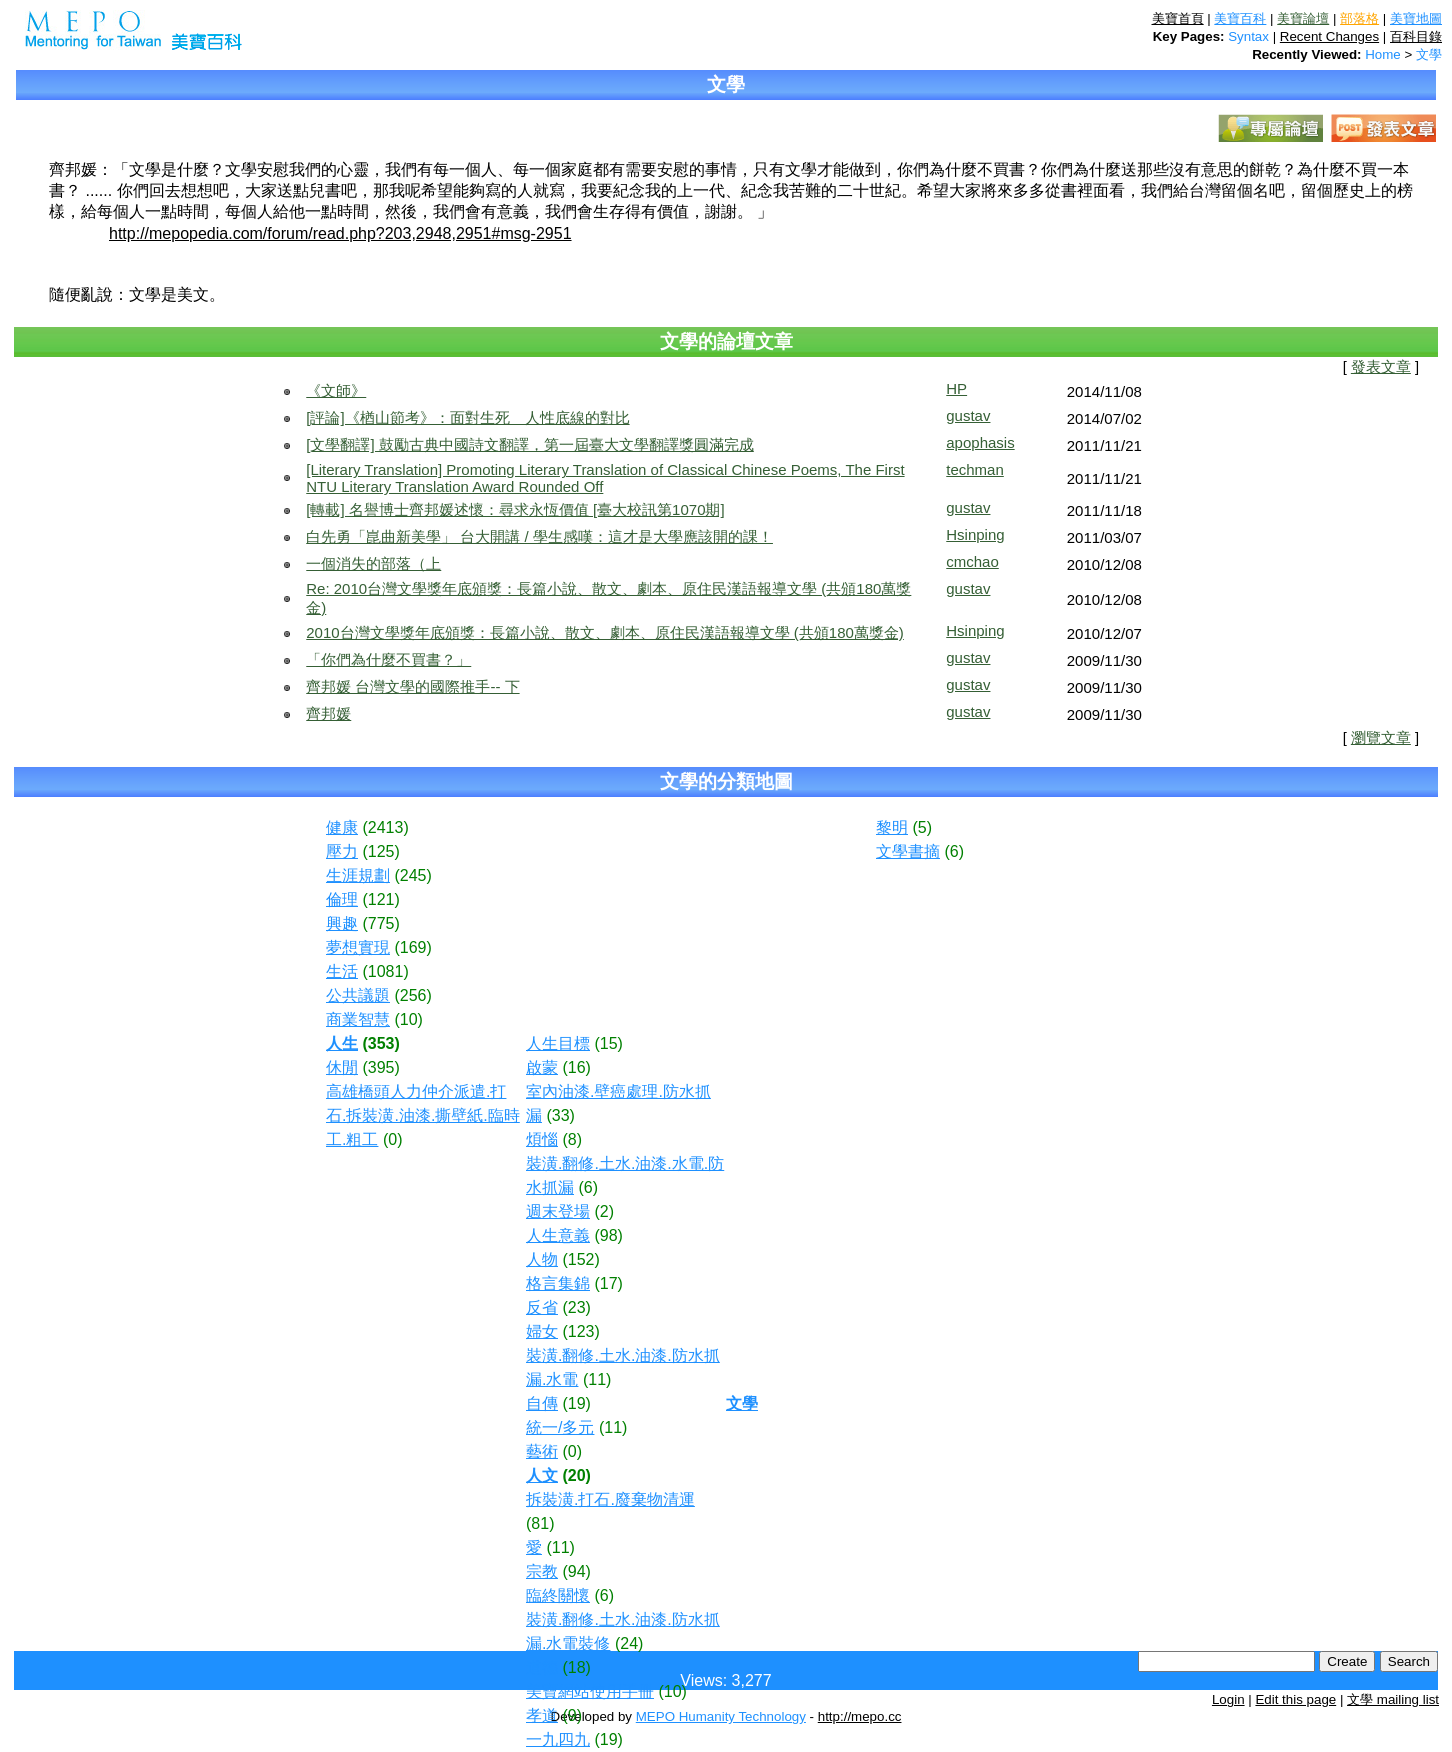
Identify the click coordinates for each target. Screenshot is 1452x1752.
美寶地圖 (1416, 18)
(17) (608, 1283)
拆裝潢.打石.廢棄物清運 (610, 1499)
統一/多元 (560, 1427)
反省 (542, 1307)
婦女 (542, 1331)
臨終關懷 (558, 1595)
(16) (576, 1067)
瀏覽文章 (1381, 738)
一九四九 (558, 1739)
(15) (608, 1043)
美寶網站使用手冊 (590, 1691)
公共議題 (358, 995)
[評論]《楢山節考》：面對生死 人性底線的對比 (467, 417)
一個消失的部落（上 (373, 563)
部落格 (1359, 18)
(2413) (385, 827)
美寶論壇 (1303, 18)
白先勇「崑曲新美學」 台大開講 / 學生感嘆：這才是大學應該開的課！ (539, 536)
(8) (572, 1139)
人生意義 (558, 1235)
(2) (604, 1211)
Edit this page (1295, 1699)
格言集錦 (558, 1283)
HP (956, 388)
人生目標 (558, 1043)
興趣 (342, 923)
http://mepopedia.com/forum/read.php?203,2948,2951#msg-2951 (340, 233)
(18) (576, 1667)
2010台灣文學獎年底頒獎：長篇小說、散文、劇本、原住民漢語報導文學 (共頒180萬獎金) (605, 632)
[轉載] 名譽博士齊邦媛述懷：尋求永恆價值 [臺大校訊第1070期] (515, 509)
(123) (580, 1331)
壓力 (342, 851)
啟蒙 (542, 1067)
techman (975, 469)
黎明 (892, 827)
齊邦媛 (328, 713)
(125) (380, 851)
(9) (572, 1715)
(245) (412, 875)
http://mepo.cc (860, 1716)
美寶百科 (1240, 18)
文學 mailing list (1393, 1699)
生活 (342, 971)
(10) (408, 1019)
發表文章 (1381, 367)
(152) (580, 1259)
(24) (629, 1643)
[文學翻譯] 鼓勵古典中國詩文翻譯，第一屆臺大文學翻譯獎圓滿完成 (530, 444)
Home (1383, 54)
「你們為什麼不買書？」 (388, 659)
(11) (597, 1379)
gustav (968, 415)
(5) (922, 827)
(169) (412, 947)
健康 (342, 827)
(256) (412, 995)
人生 (342, 1043)
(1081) (385, 971)
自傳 (542, 1403)
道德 (542, 1667)
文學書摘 (908, 851)
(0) (393, 1139)
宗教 (542, 1571)
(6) (588, 1187)
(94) (576, 1571)
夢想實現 (358, 947)
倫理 (342, 899)
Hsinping (975, 534)
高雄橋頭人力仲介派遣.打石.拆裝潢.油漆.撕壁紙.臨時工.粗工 (423, 1115)
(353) (380, 1043)
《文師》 (336, 390)
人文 (542, 1475)
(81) (540, 1523)
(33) (560, 1115)
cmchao (972, 561)
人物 (542, 1259)
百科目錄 (1416, 36)
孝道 (542, 1715)
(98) (608, 1235)
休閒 (342, 1067)
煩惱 (542, 1139)
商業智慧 (358, 1019)
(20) (576, 1475)
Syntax (1248, 36)
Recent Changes (1329, 36)
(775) (380, 923)
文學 (1429, 54)
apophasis (980, 442)
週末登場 (558, 1211)
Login (1228, 1699)
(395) (380, 1067)
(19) (576, 1403)
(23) (576, 1307)
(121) (380, 899)
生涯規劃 (358, 875)
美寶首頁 (1178, 18)
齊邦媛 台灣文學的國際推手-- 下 (412, 686)
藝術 (542, 1451)
